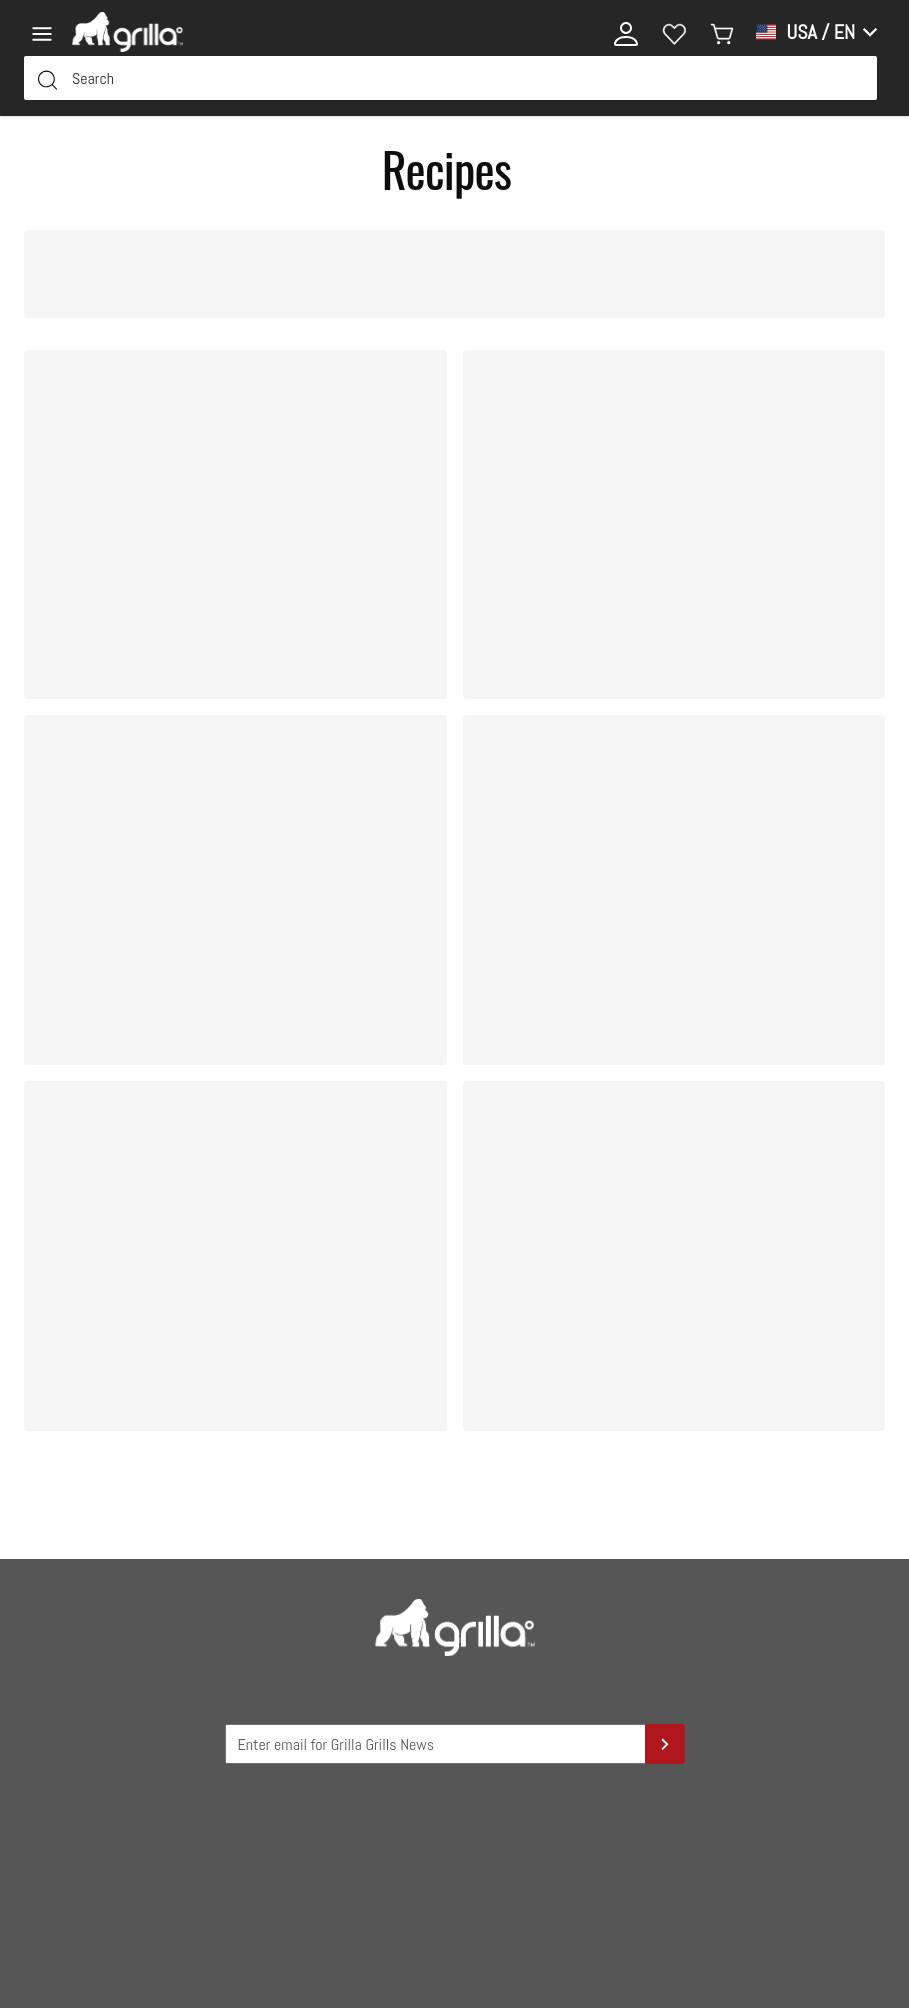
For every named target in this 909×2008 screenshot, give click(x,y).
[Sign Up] (665, 1744)
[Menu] (48, 32)
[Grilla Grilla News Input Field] (455, 1744)
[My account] (626, 32)
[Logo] (127, 32)
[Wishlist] (674, 32)
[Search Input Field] (450, 78)
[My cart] (722, 32)
